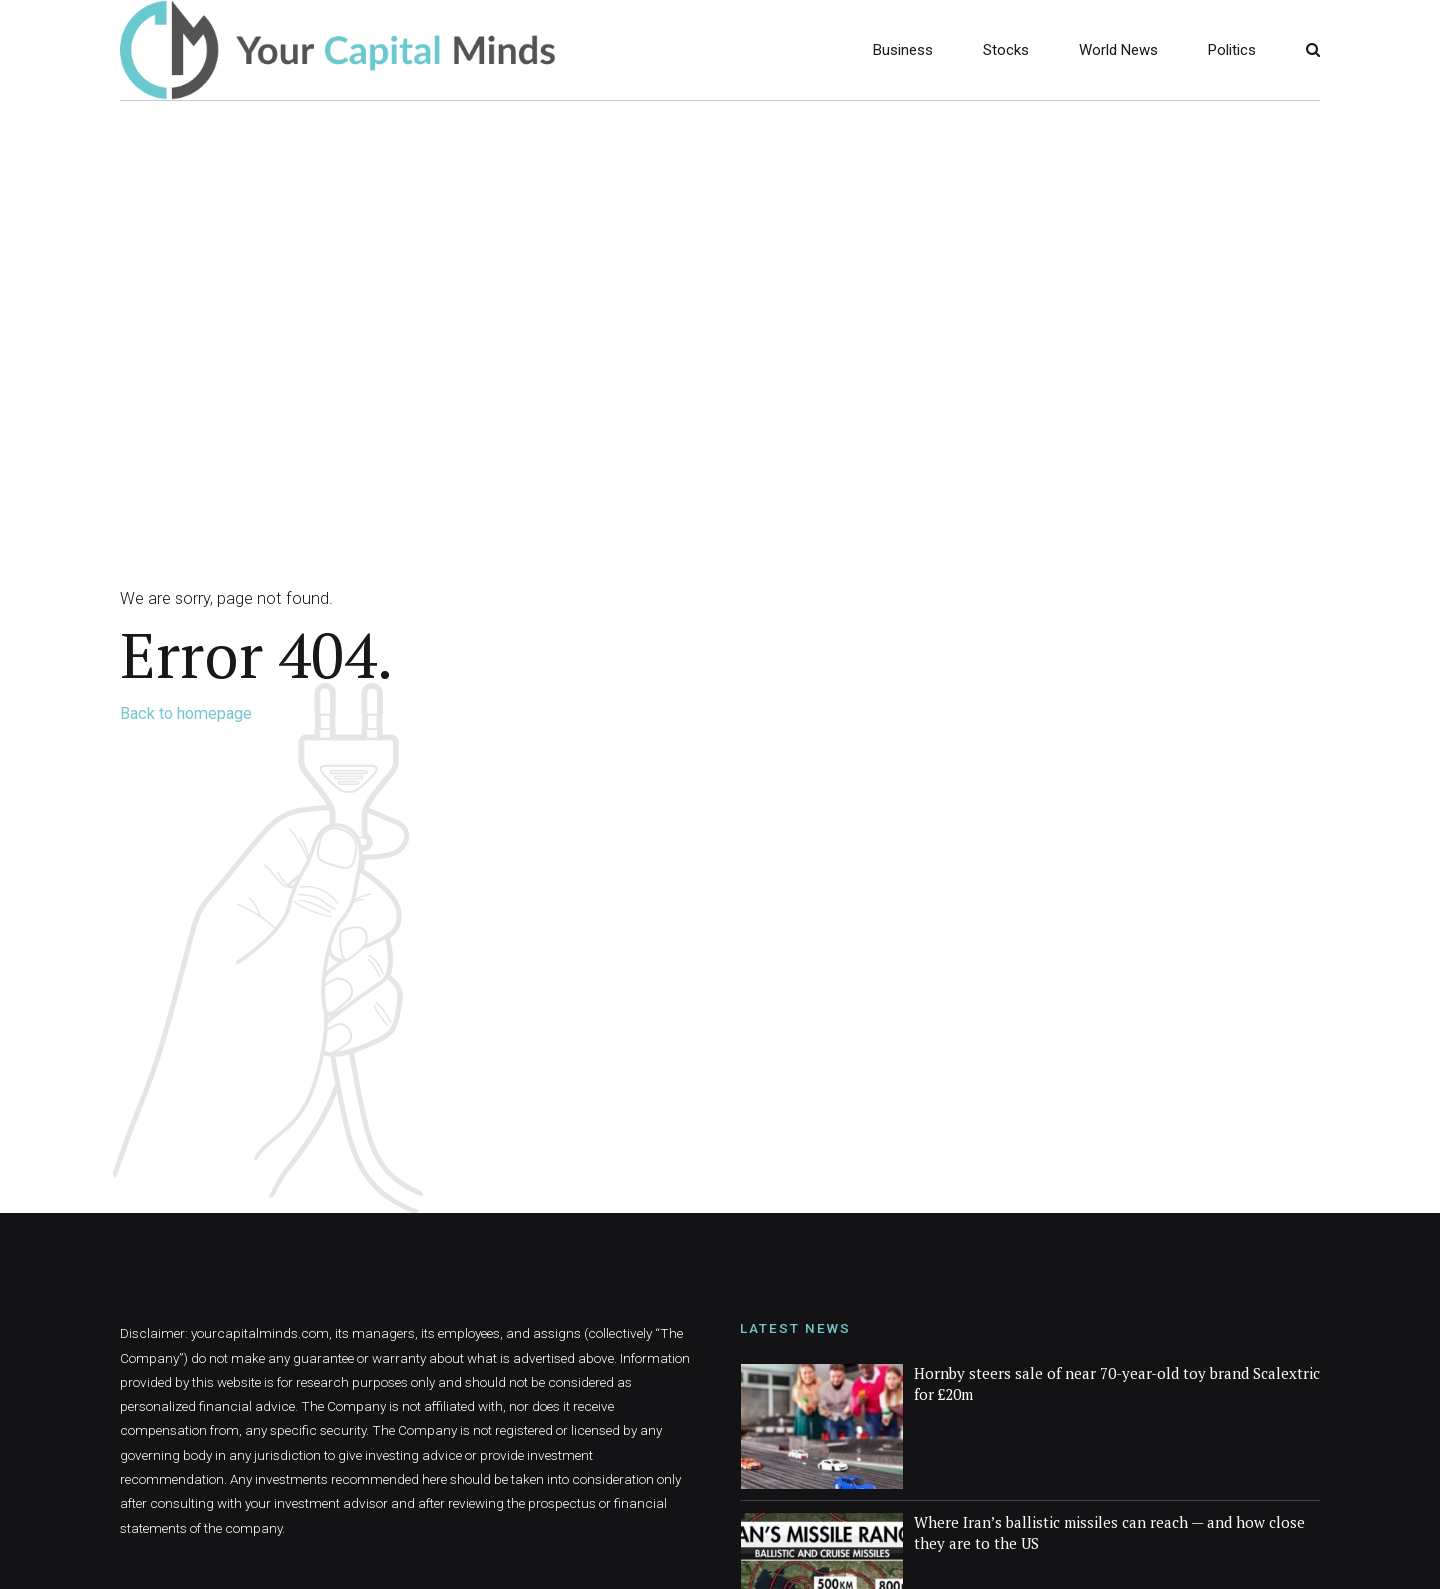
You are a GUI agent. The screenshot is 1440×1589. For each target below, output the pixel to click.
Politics (1232, 50)
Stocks (1006, 50)
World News (1118, 50)
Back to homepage (186, 713)
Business (903, 50)
